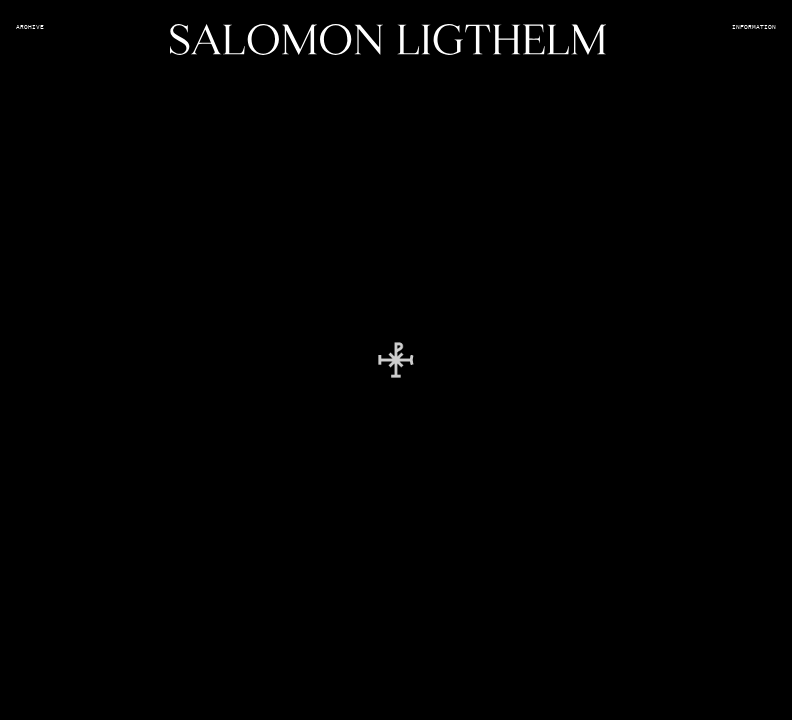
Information (754, 27)
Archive (30, 27)
